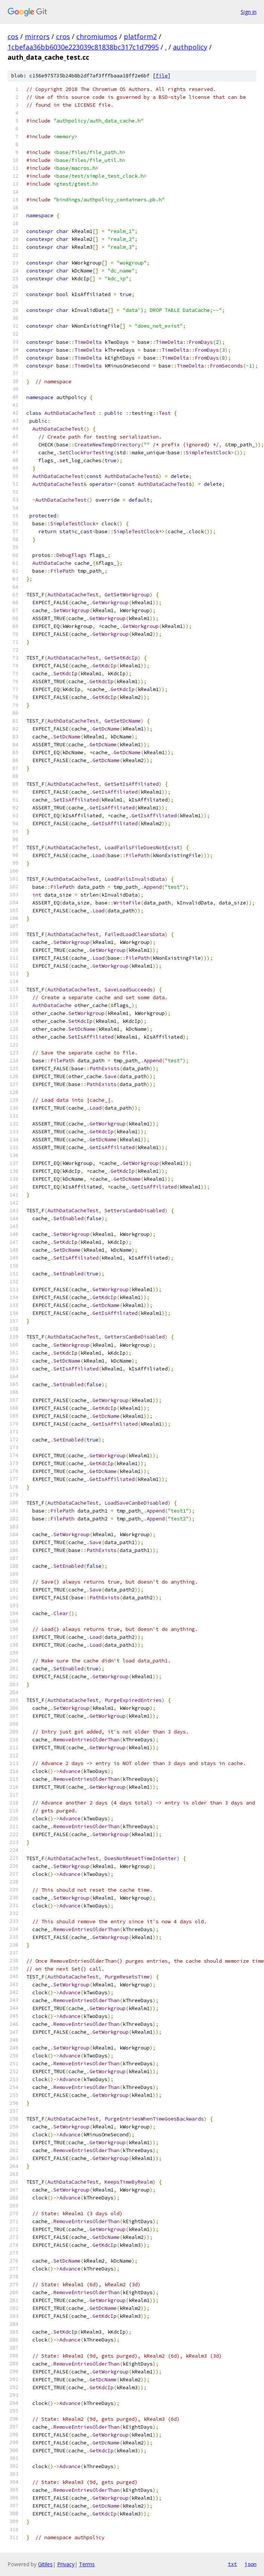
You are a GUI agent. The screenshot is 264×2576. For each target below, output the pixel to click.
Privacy (65, 2564)
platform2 (140, 36)
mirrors (37, 36)
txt (232, 2564)
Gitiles (45, 2564)
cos (13, 36)
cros (63, 36)
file (162, 76)
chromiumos (96, 36)
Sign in (248, 11)
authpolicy (190, 46)
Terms (87, 2564)
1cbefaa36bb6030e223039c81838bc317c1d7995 (83, 46)
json (250, 2564)
